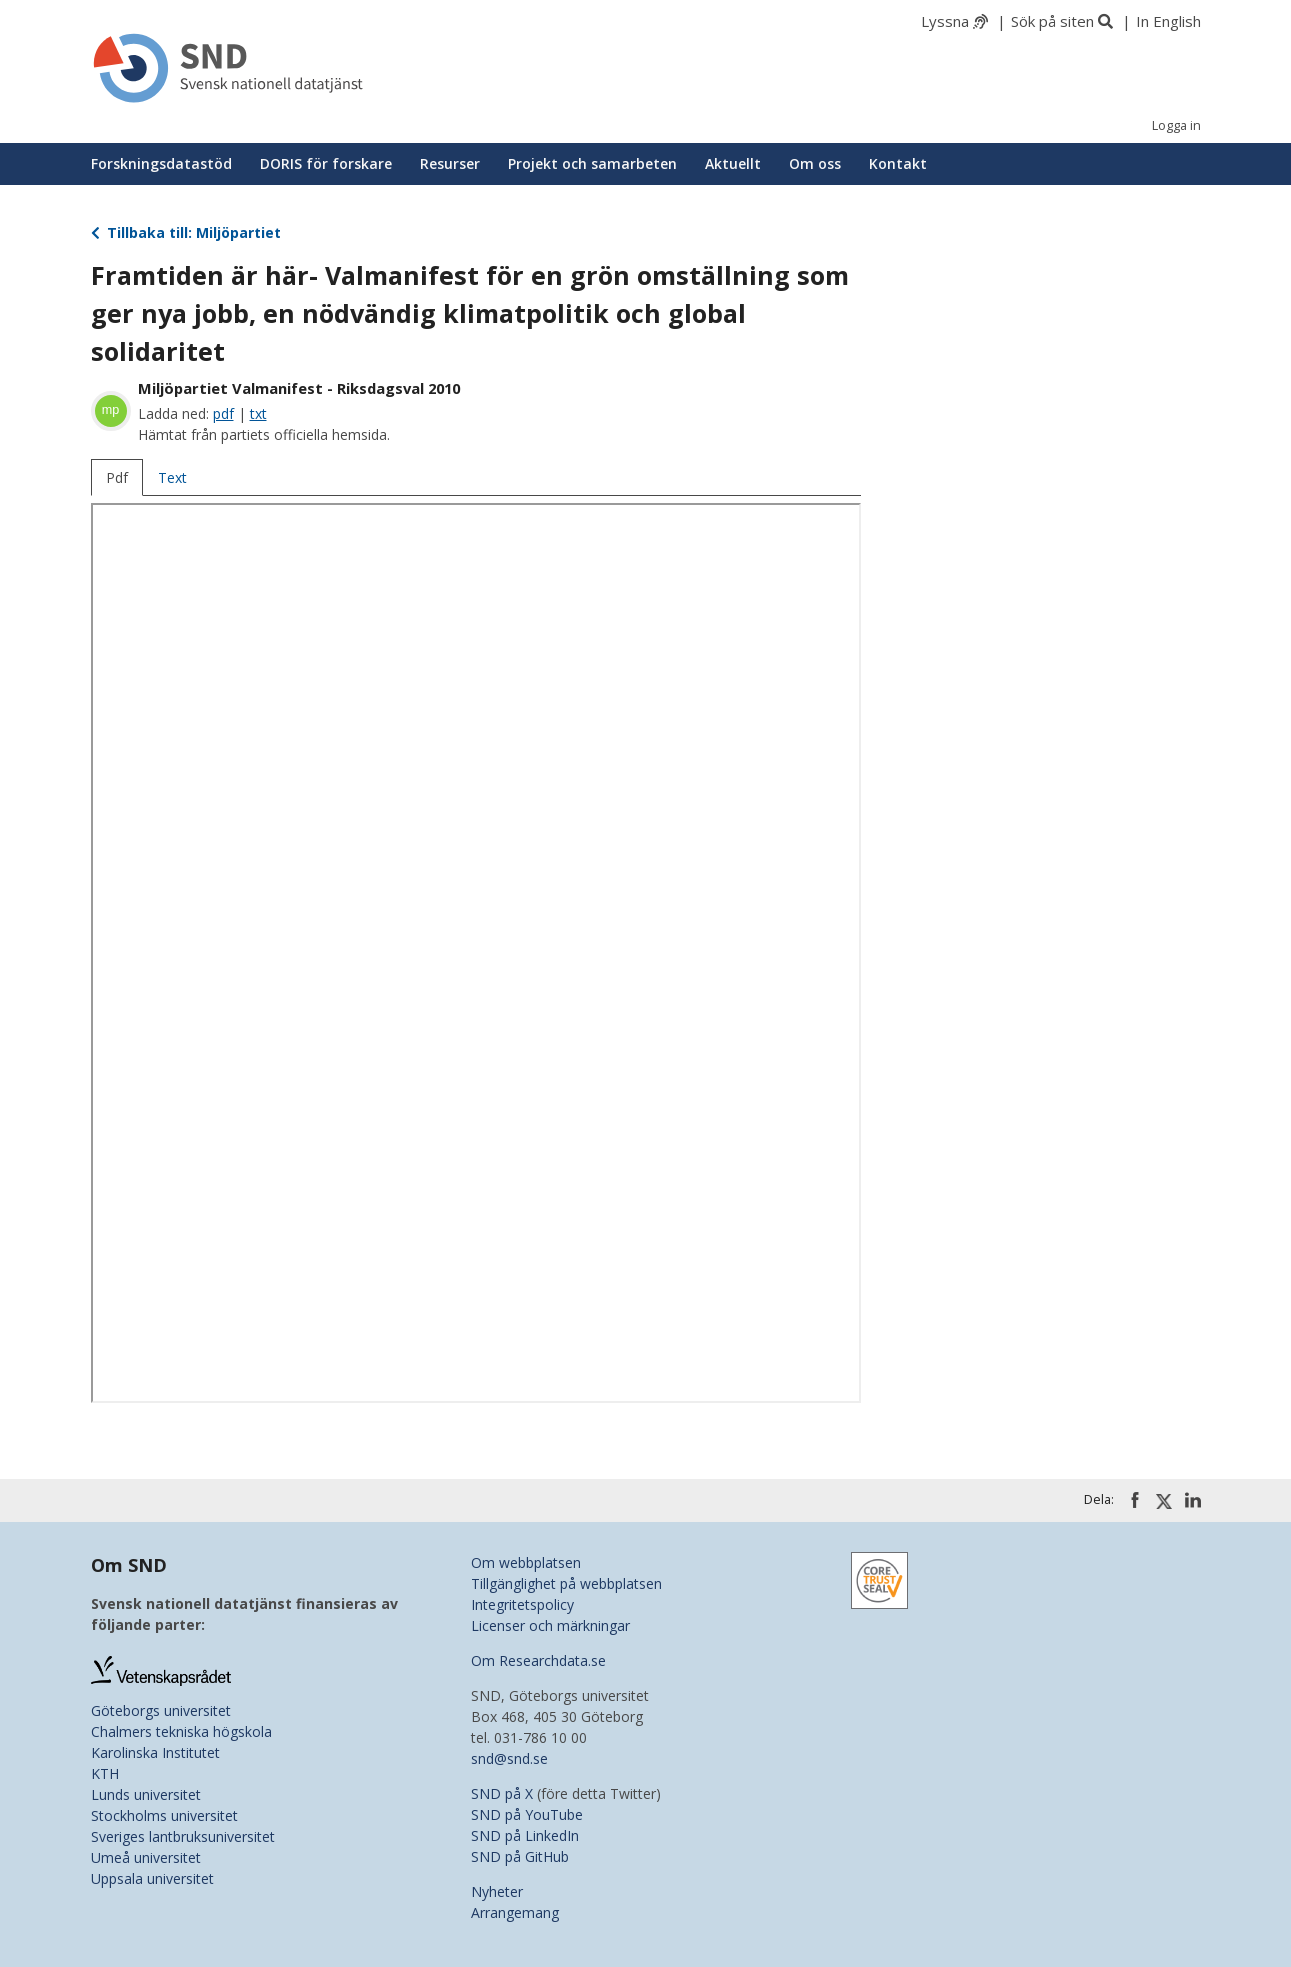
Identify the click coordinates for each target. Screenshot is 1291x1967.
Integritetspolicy (522, 1604)
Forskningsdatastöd (161, 163)
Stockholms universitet (164, 1815)
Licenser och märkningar (550, 1625)
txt (258, 413)
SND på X (502, 1793)
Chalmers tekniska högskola (181, 1731)
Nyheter (497, 1891)
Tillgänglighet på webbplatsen (566, 1583)
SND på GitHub (520, 1856)
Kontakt (898, 163)
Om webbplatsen (526, 1562)
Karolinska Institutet (155, 1752)
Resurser (450, 163)
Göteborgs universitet (161, 1710)
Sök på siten (1052, 21)
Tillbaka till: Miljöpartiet (186, 232)
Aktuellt (733, 163)
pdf (223, 413)
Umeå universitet (146, 1857)
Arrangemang (515, 1912)
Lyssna (945, 21)
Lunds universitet (146, 1794)
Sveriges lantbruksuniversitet (183, 1836)
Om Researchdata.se (538, 1660)
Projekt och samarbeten (592, 163)
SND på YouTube (527, 1814)
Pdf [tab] (117, 477)
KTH (105, 1773)
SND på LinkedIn (525, 1835)
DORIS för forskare (326, 163)
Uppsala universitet (152, 1878)
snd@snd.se (509, 1758)
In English (1168, 21)
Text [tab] (172, 477)
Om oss (815, 163)
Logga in (1176, 125)
